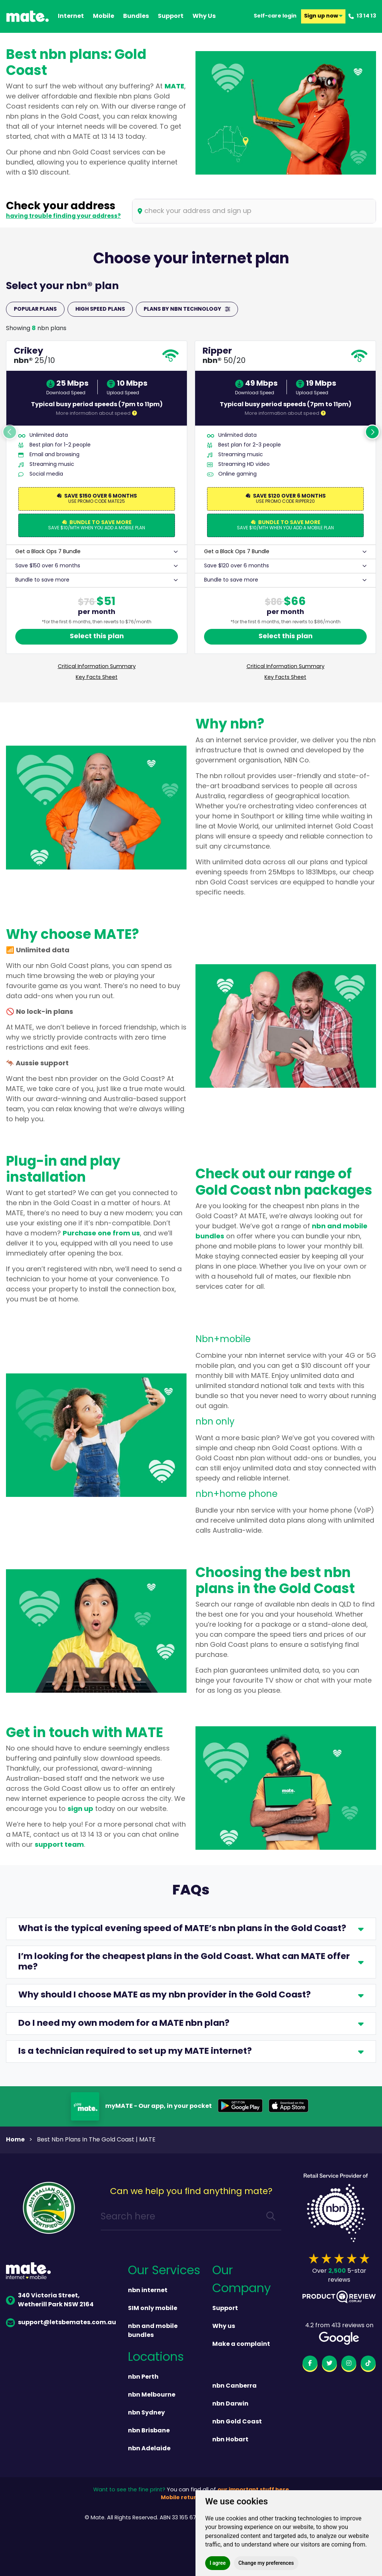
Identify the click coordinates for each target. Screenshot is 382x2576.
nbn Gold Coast (237, 2421)
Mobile (103, 16)
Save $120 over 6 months (236, 566)
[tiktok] (368, 2364)
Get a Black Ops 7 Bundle (48, 552)
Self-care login (275, 16)
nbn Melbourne (151, 2395)
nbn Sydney (146, 2413)
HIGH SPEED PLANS (100, 309)
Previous (9, 431)
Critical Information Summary (97, 667)
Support (225, 2308)
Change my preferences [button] (266, 2563)
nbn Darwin (230, 2404)
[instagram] (348, 2364)
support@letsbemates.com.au (61, 2322)
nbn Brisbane (149, 2430)
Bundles (136, 16)
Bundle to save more (42, 580)
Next (372, 431)
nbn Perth (143, 2377)
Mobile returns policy (191, 2498)
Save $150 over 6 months (47, 566)
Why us (223, 2326)
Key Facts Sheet (97, 677)
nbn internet (147, 2290)
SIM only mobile (152, 2308)
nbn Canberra (234, 2386)
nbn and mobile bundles (153, 2331)
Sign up (323, 16)
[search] (270, 2217)
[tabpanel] (96, 513)
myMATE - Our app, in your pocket (158, 2106)
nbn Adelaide (149, 2448)
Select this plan (97, 636)
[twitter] (329, 2364)
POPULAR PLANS (35, 309)
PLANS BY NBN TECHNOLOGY (187, 309)
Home (15, 2140)
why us (204, 16)
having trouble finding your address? (63, 216)
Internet (71, 16)
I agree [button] (218, 2563)
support (171, 16)
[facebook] (310, 2364)
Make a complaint (241, 2344)
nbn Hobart (230, 2439)
